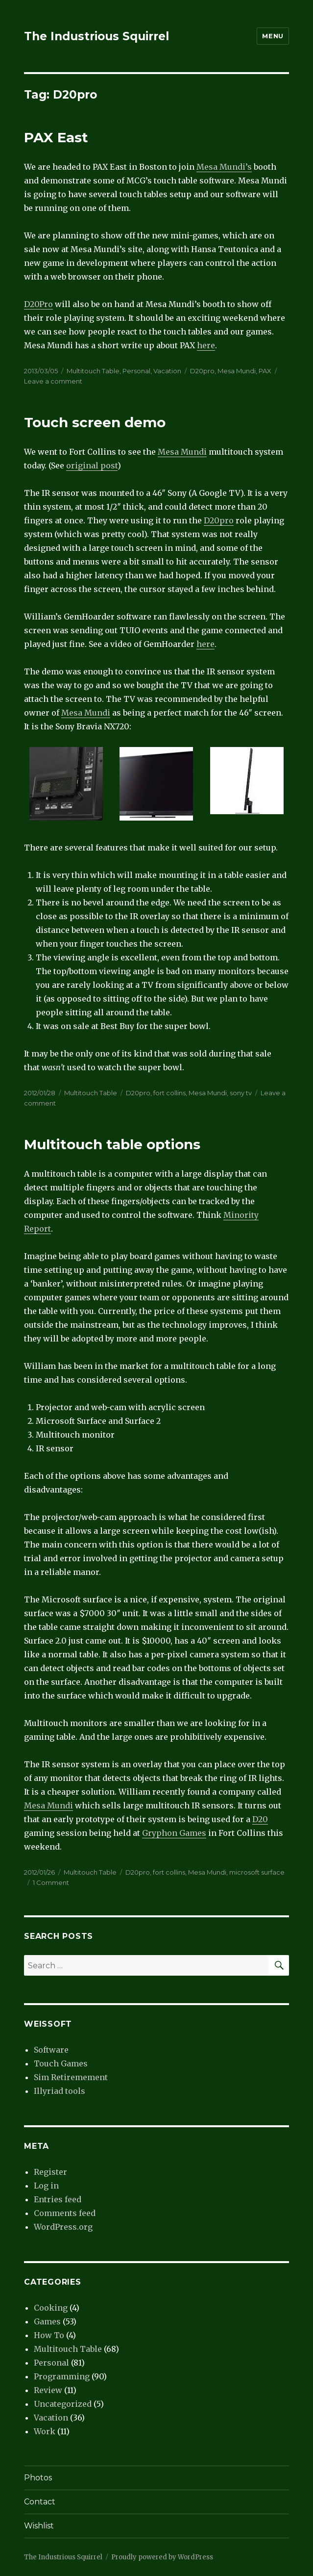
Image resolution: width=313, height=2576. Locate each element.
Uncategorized (63, 2404)
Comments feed (65, 2213)
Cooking (51, 2308)
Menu (272, 36)
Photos (38, 2477)
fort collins (169, 1093)
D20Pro (38, 304)
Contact (39, 2501)
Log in (46, 2185)
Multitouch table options (112, 1144)
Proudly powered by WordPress (162, 2557)
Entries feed (57, 2199)
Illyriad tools (59, 2091)
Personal (136, 371)
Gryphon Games (174, 1833)
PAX (265, 371)
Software (51, 2050)
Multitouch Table (93, 371)
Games (47, 2321)
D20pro (202, 371)
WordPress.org (63, 2227)
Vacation (167, 371)
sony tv (241, 1093)
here (206, 345)
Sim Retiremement (71, 2077)
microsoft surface (257, 1872)
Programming (62, 2376)
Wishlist (39, 2525)
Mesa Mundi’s (224, 167)
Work (44, 2431)
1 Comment (51, 1882)
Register (50, 2172)
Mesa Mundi (236, 371)
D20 (260, 1819)
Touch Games (61, 2063)
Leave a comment (53, 381)
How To (49, 2335)
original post (92, 465)
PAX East (56, 137)
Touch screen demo (95, 422)
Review (48, 2390)
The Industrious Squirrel (96, 36)
